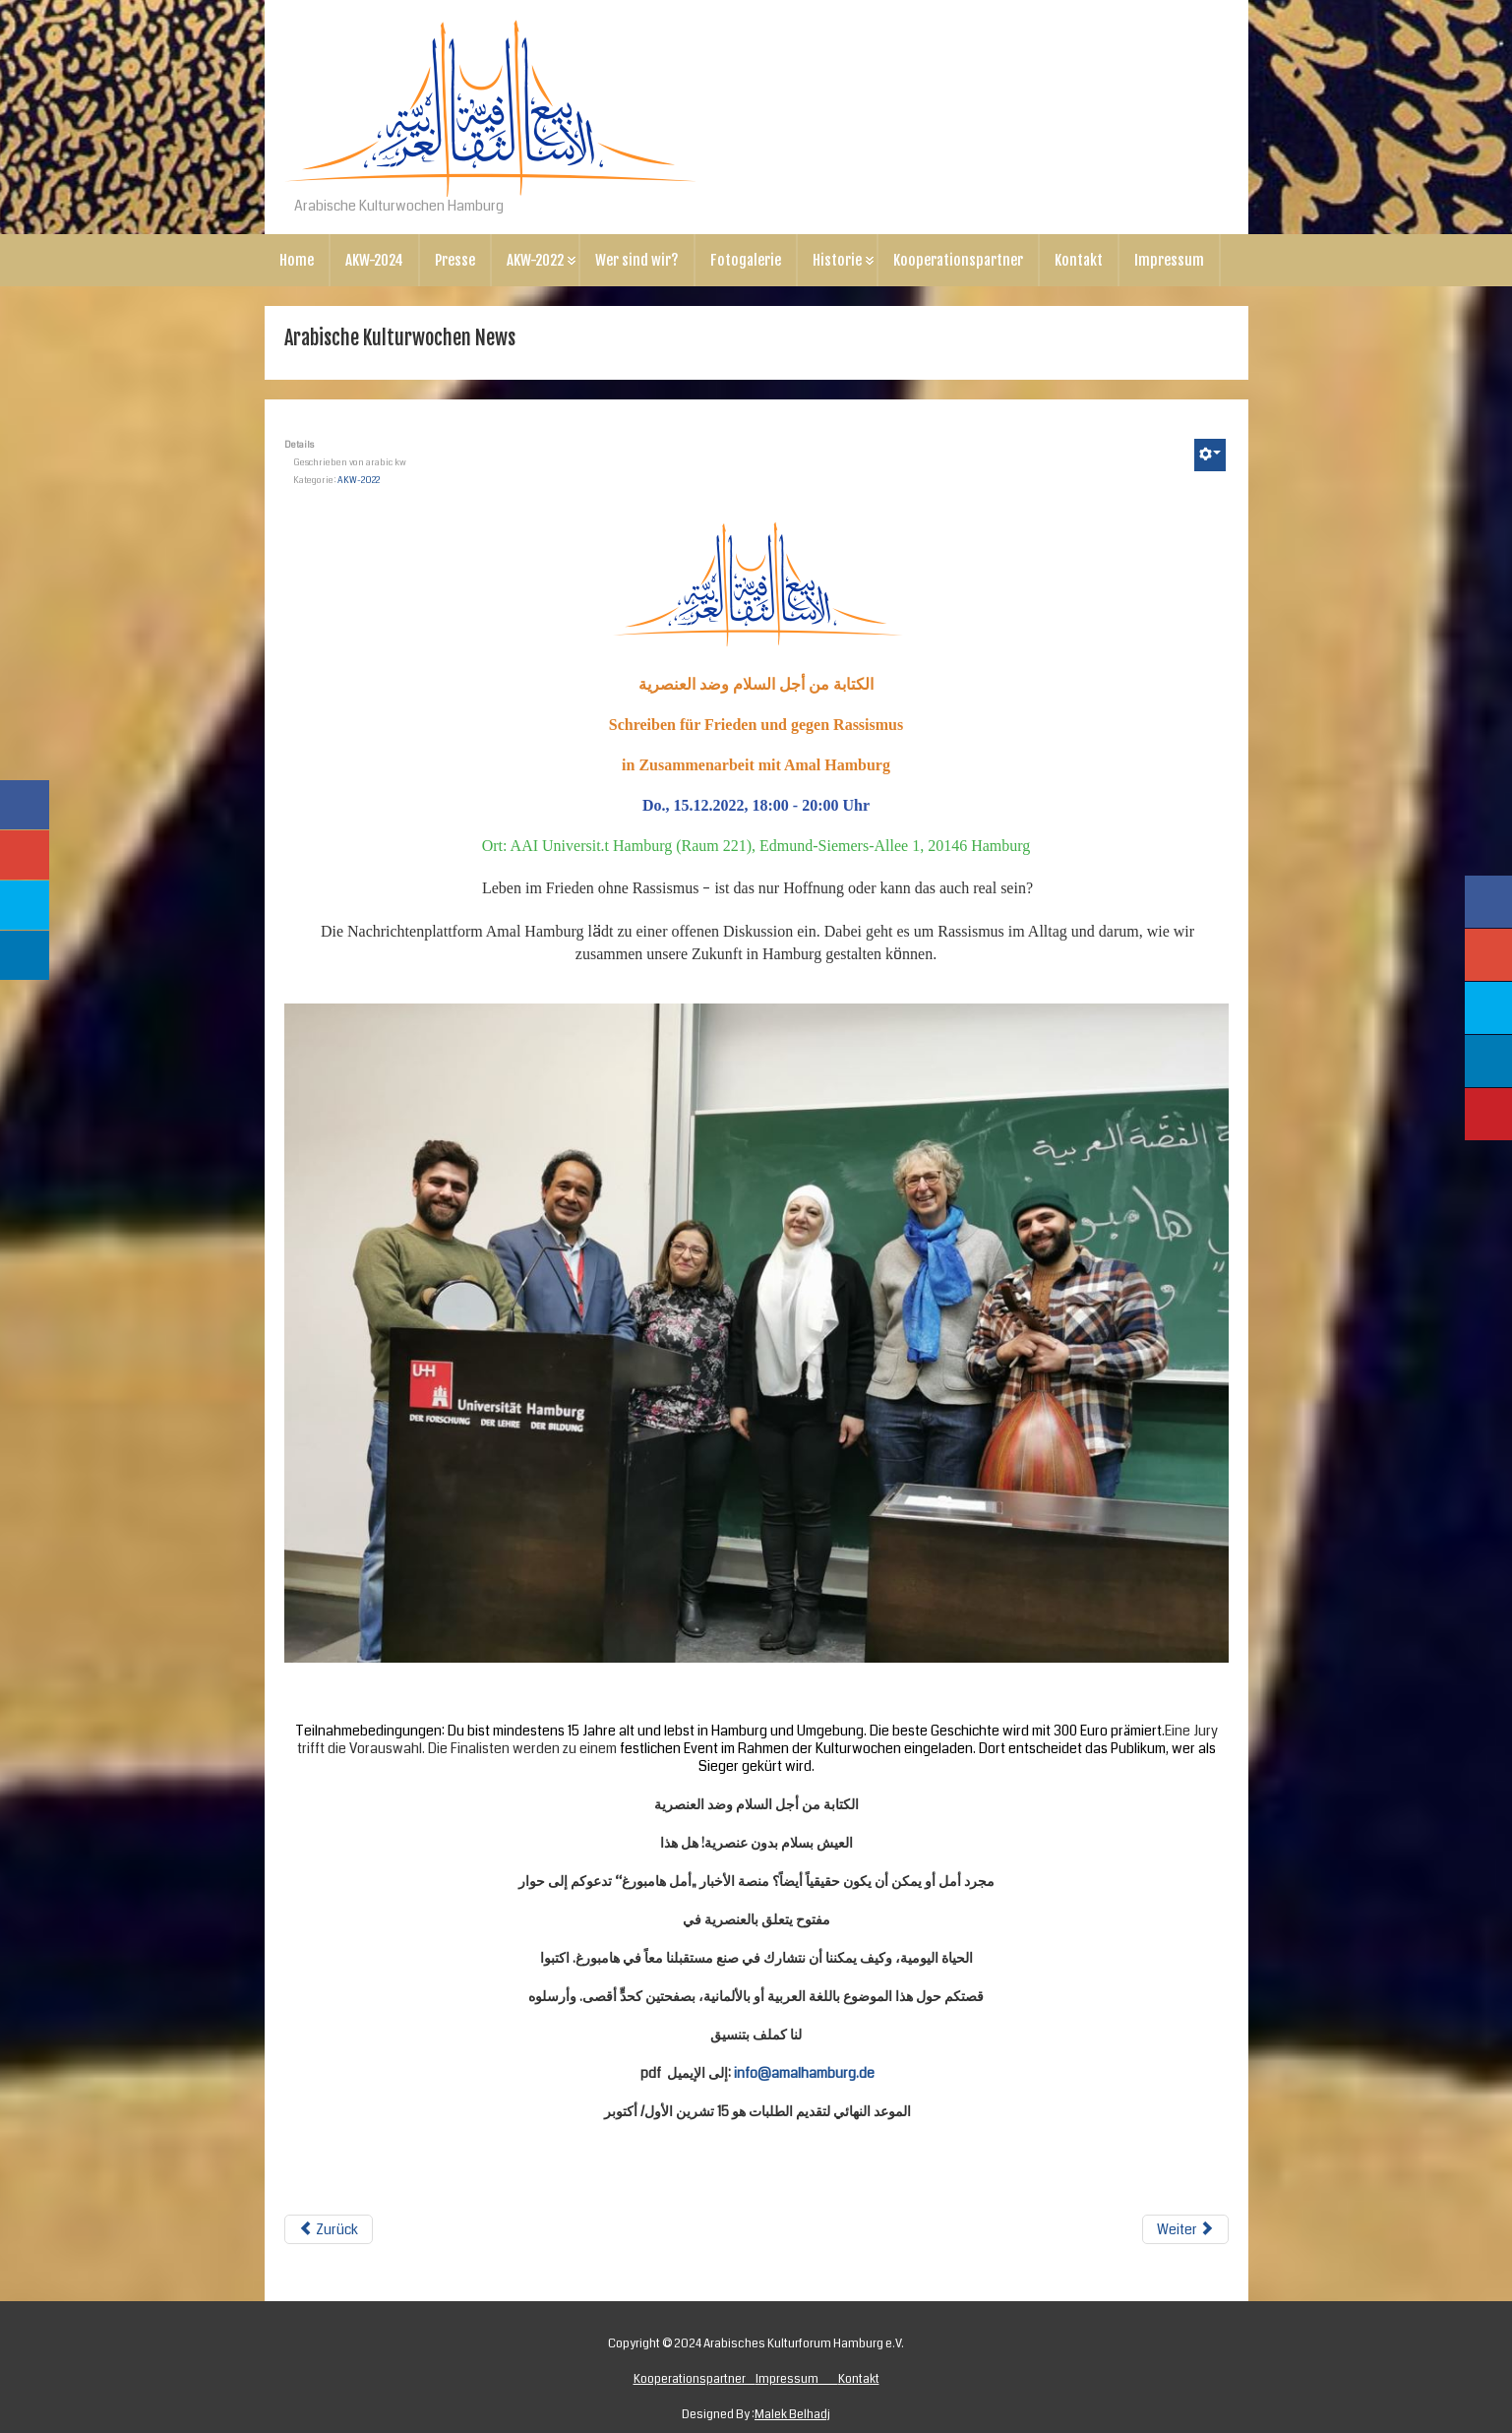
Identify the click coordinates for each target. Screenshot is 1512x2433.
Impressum (1169, 260)
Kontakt (1079, 260)
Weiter (1185, 2229)
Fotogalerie (745, 260)
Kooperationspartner (958, 260)
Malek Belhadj (792, 2414)
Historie (837, 260)
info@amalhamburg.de (804, 2073)
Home (296, 260)
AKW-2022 (535, 260)
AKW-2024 (374, 260)
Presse (455, 260)
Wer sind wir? (637, 260)
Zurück (328, 2229)
